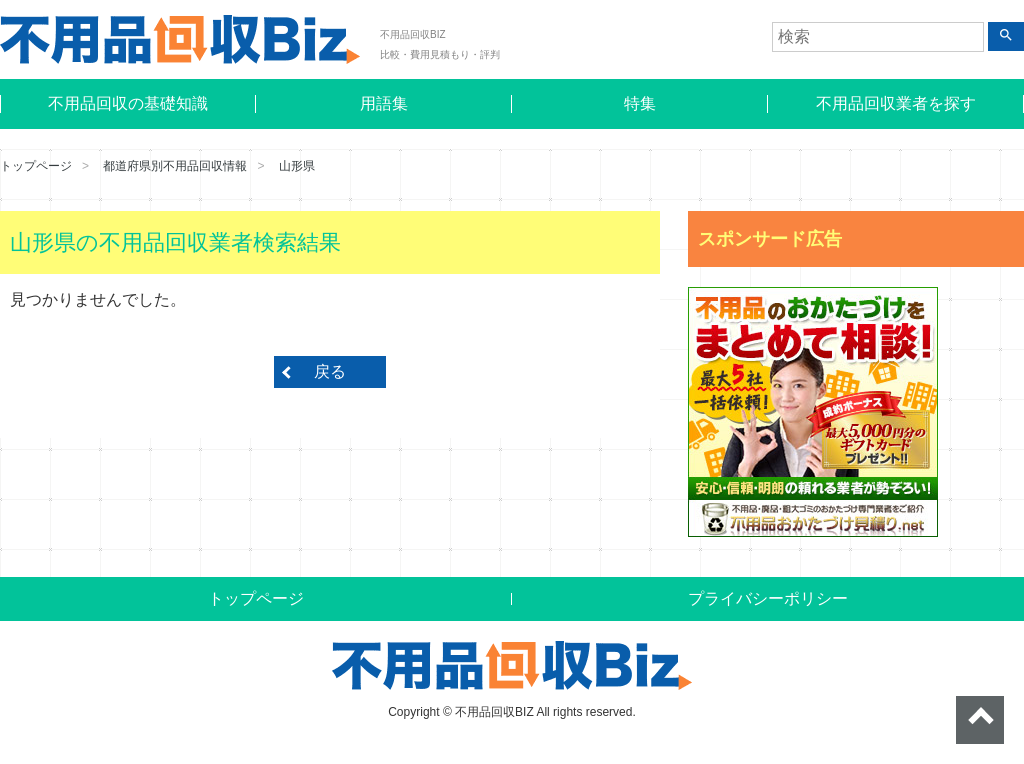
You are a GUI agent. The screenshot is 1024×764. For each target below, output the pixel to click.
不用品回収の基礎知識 (128, 103)
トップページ (36, 166)
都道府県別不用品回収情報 (175, 166)
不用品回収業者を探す (896, 103)
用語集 (384, 103)
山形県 (297, 166)
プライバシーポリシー (768, 598)
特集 (640, 103)
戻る (330, 371)
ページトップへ (980, 720)
